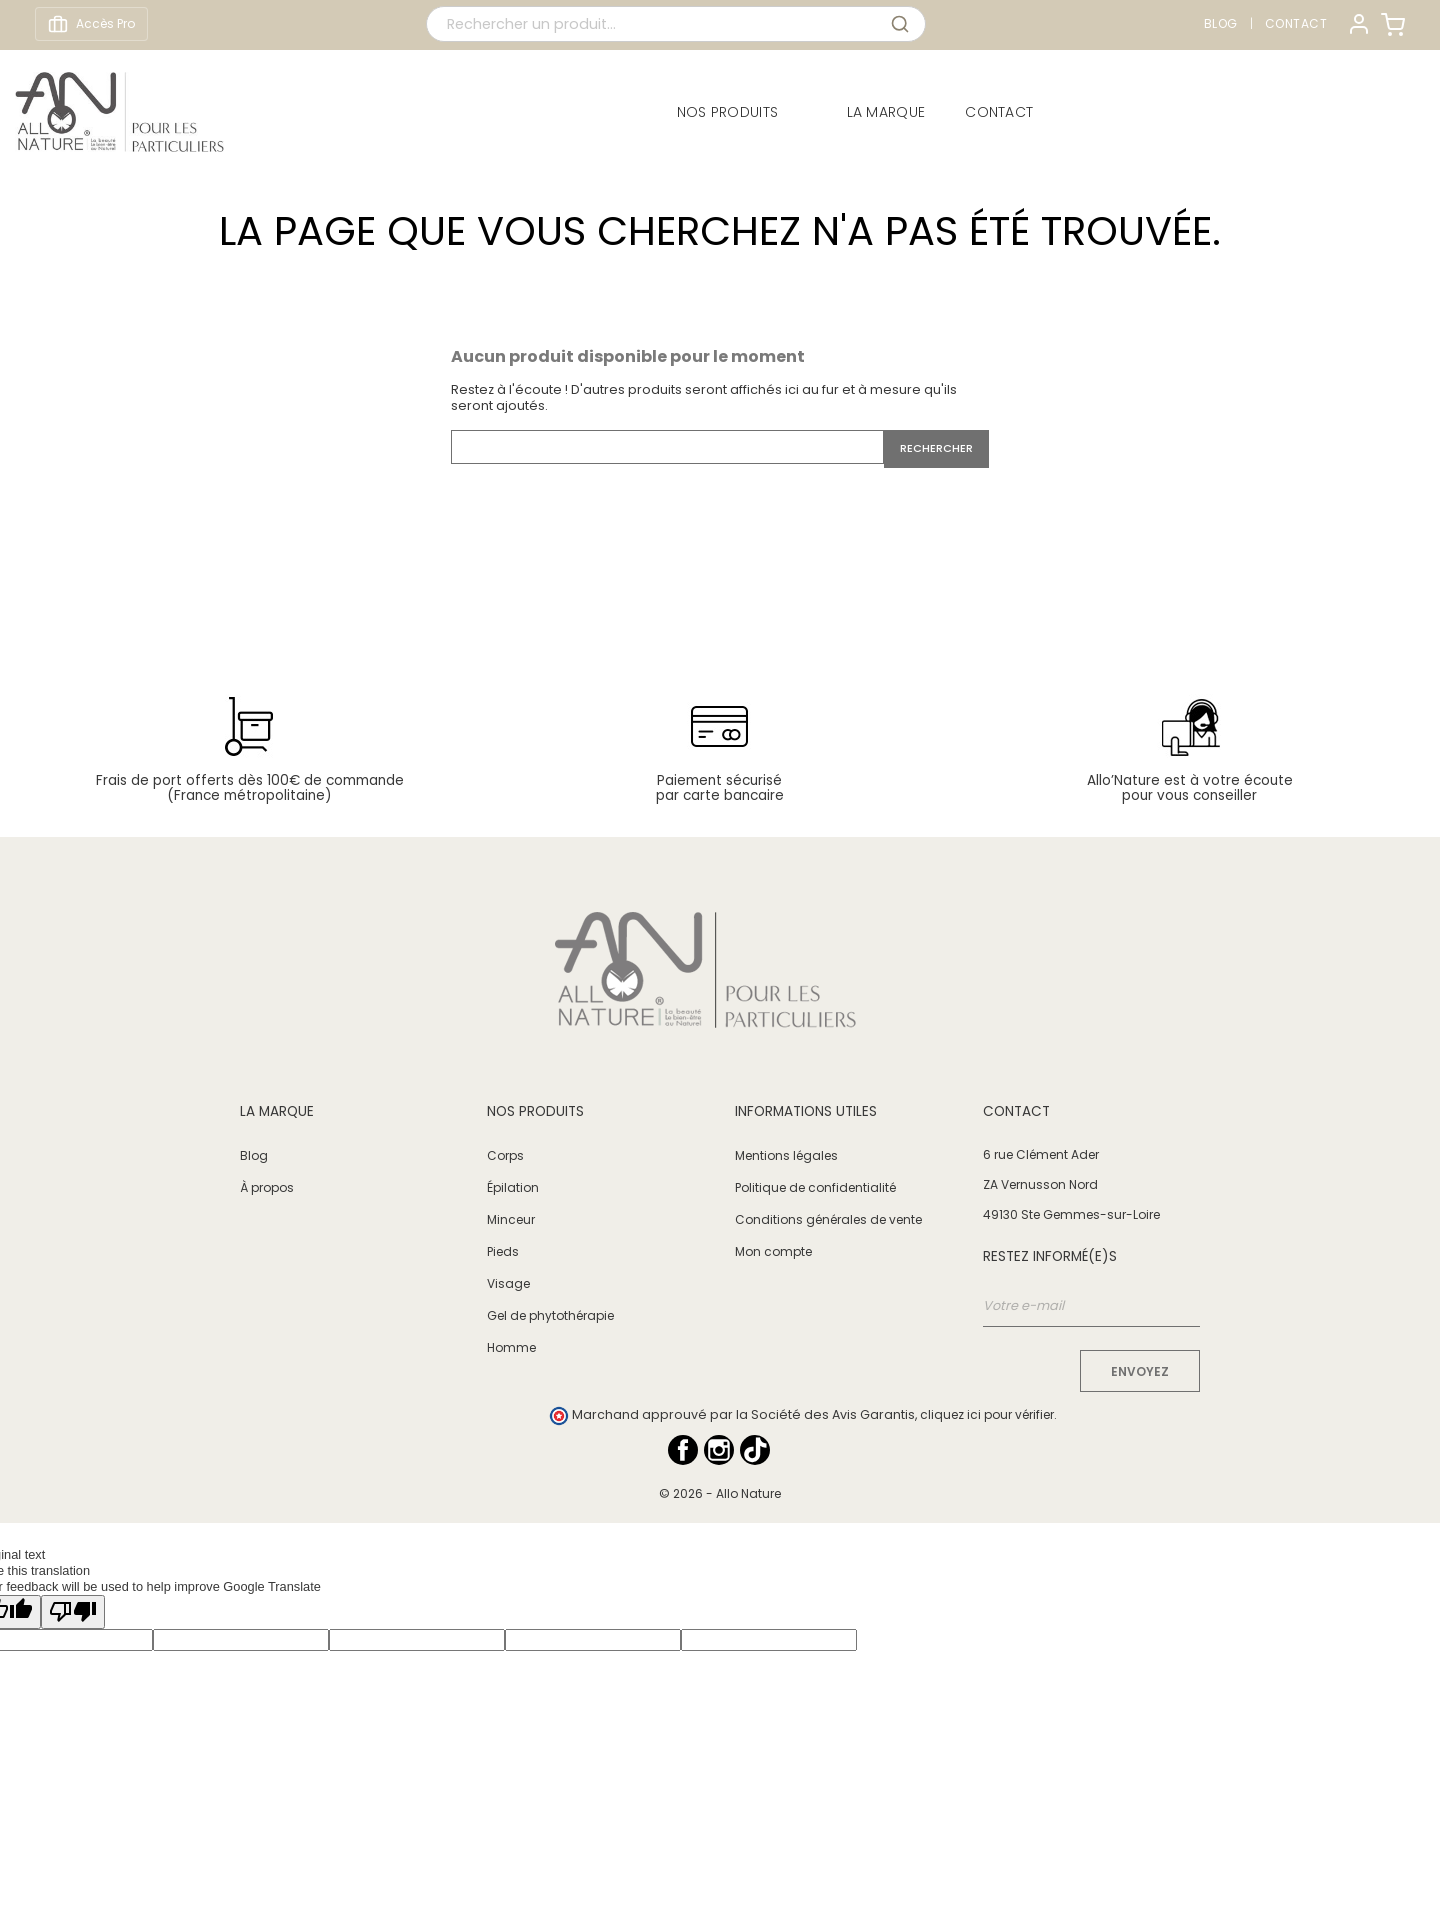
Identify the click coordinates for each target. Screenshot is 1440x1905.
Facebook (683, 1450)
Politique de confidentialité (815, 1187)
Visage (508, 1283)
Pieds (503, 1251)
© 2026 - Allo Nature (720, 1493)
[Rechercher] (667, 447)
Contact (1296, 24)
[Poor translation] (73, 1612)
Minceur (511, 1219)
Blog (1221, 24)
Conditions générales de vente (828, 1219)
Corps (505, 1155)
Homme (511, 1347)
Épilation (513, 1187)
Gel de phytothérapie (550, 1315)
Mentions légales (786, 1155)
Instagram (719, 1450)
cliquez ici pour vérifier (987, 1414)
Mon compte (773, 1251)
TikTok (755, 1450)
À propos (267, 1187)
